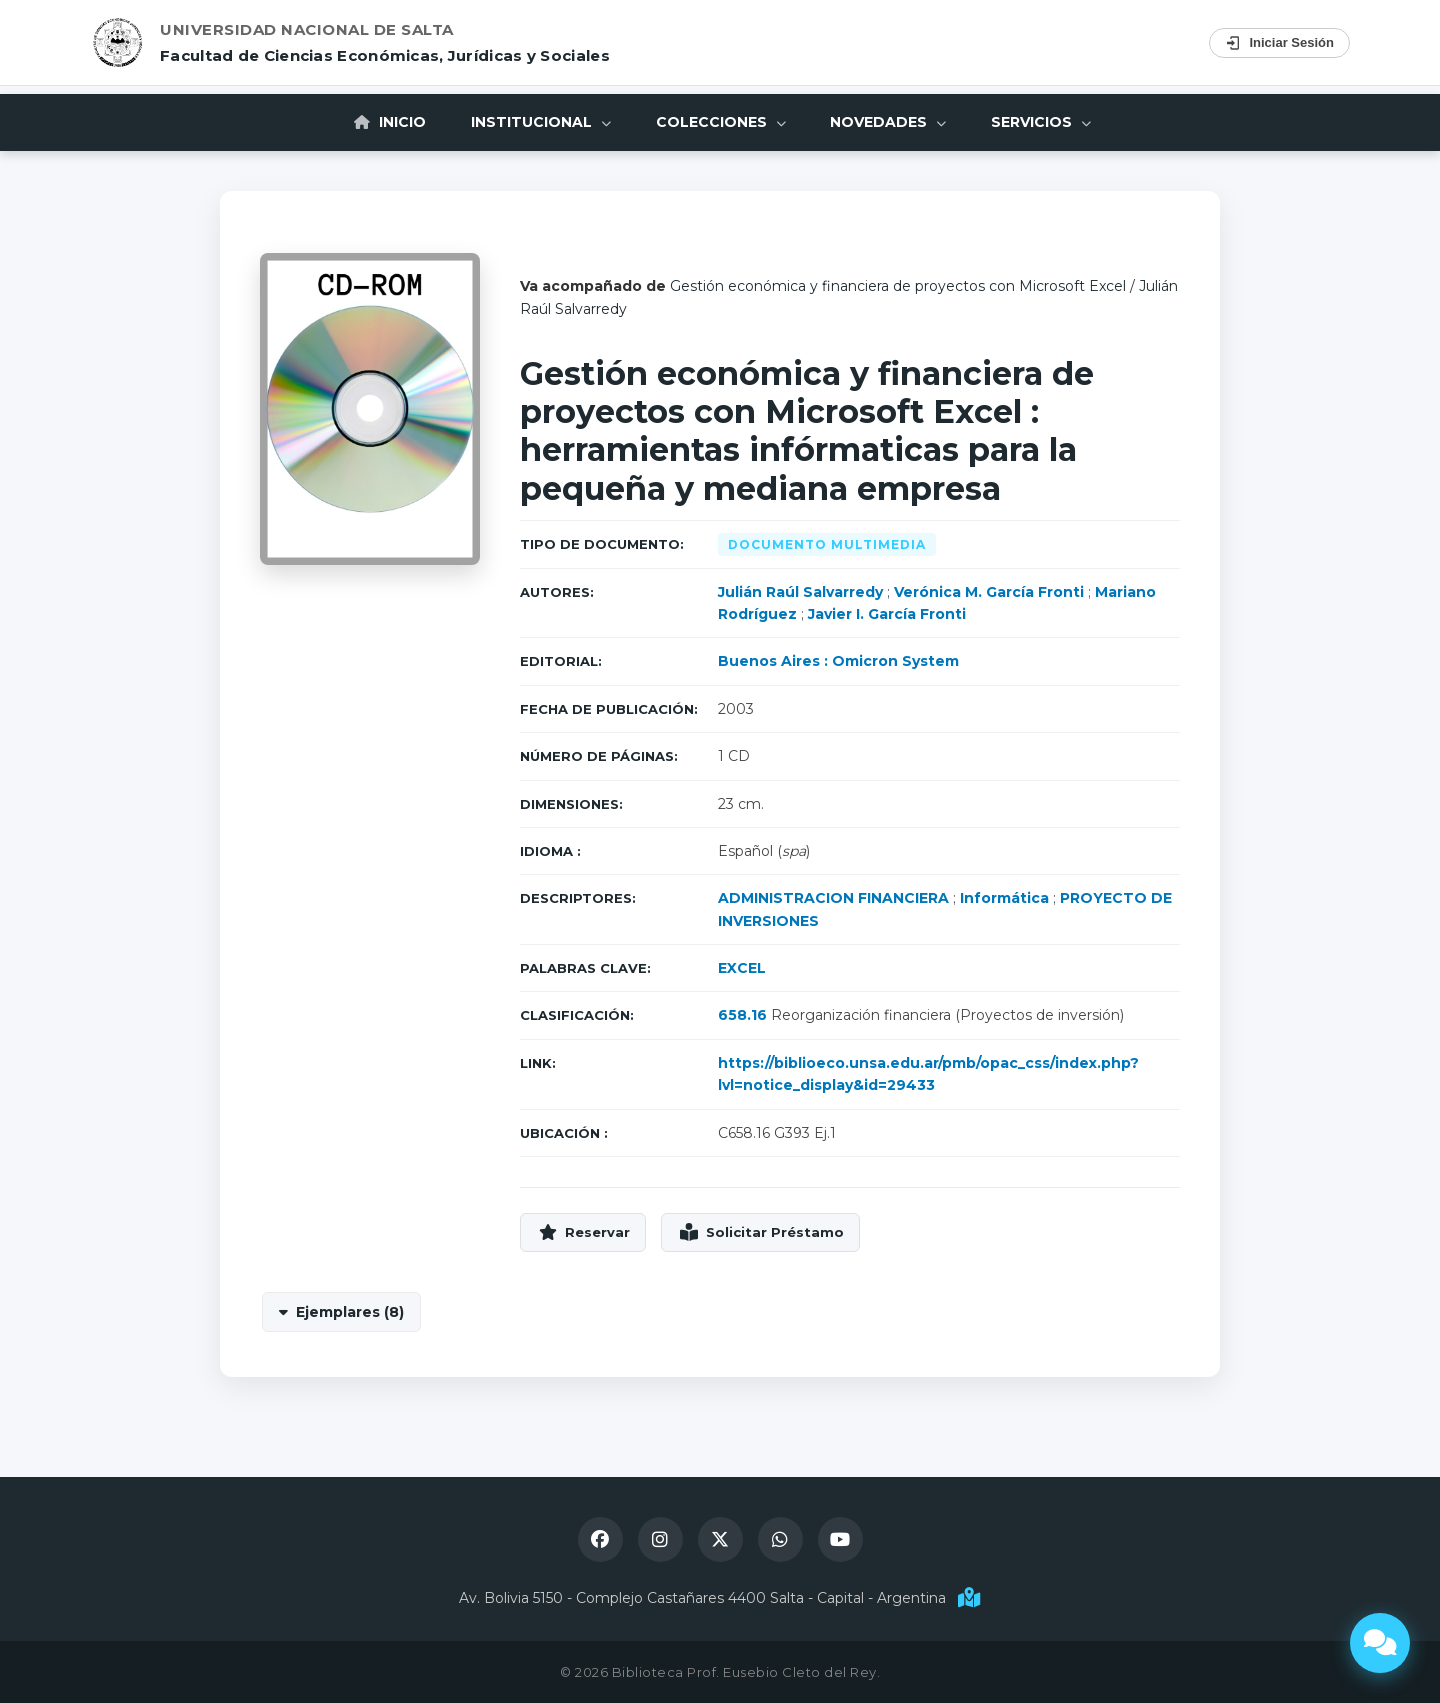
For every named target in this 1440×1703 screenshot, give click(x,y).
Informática (1004, 898)
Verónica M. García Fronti (989, 592)
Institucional (536, 121)
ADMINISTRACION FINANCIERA (833, 898)
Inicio (380, 121)
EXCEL (742, 968)
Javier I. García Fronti (887, 614)
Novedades (894, 121)
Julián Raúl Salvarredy (800, 592)
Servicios (1052, 121)
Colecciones (721, 121)
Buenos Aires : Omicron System (838, 661)
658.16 (742, 1015)
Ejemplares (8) (350, 1312)
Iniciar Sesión (1279, 43)
